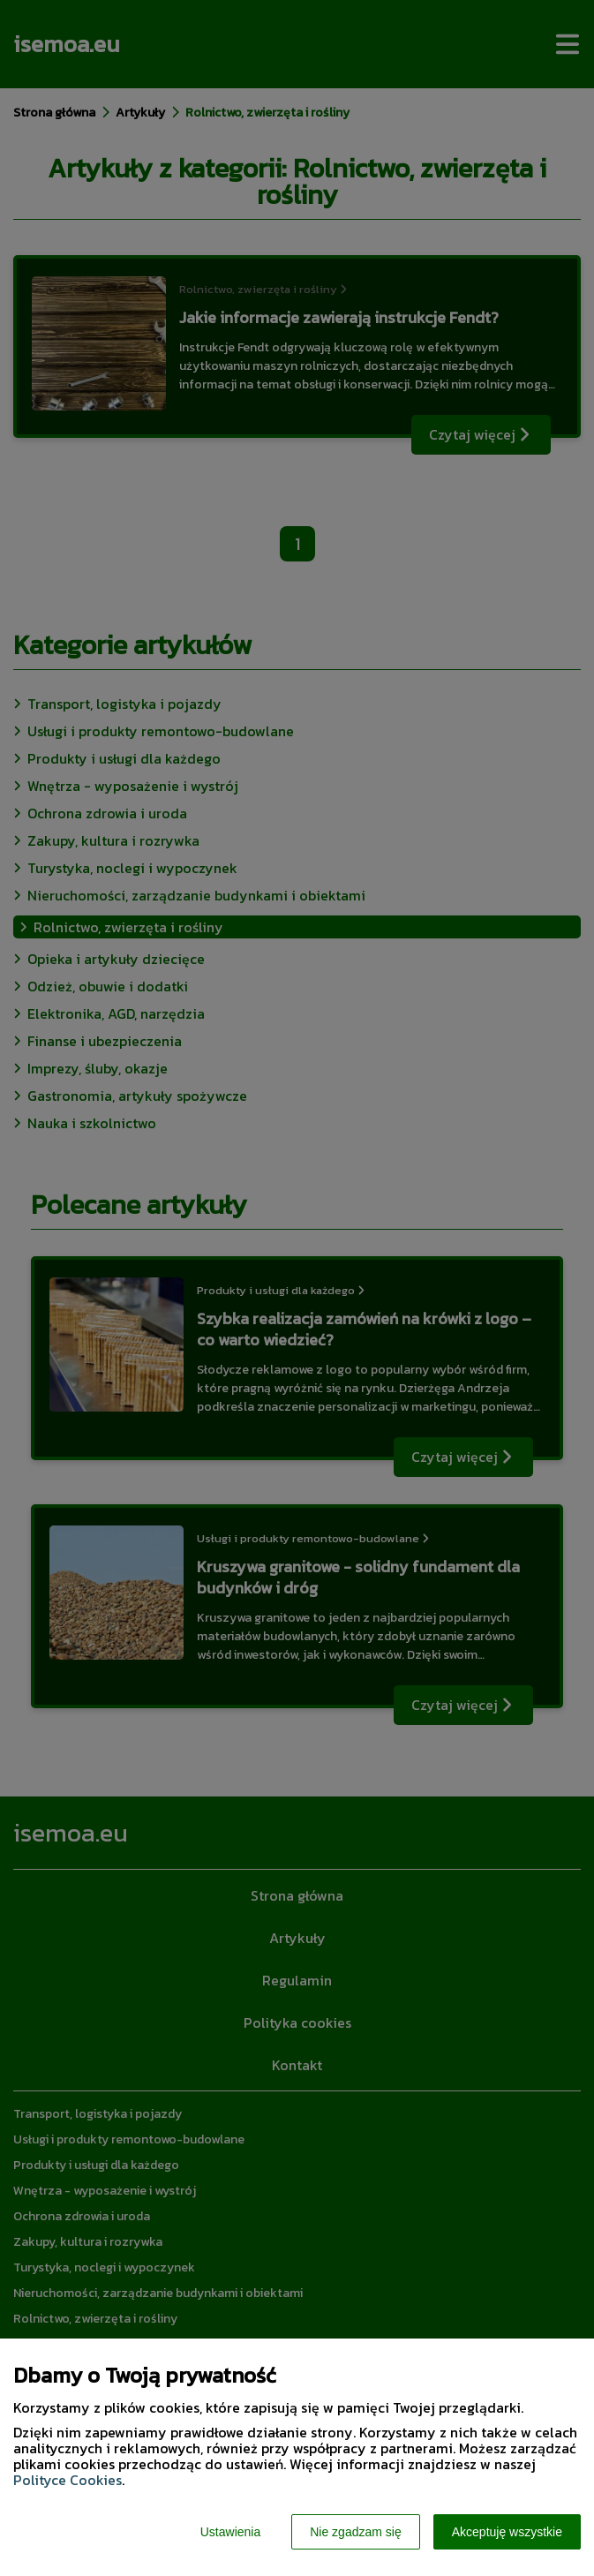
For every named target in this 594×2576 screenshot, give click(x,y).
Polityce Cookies (67, 2479)
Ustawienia (230, 2532)
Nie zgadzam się (356, 2532)
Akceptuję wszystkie (507, 2532)
